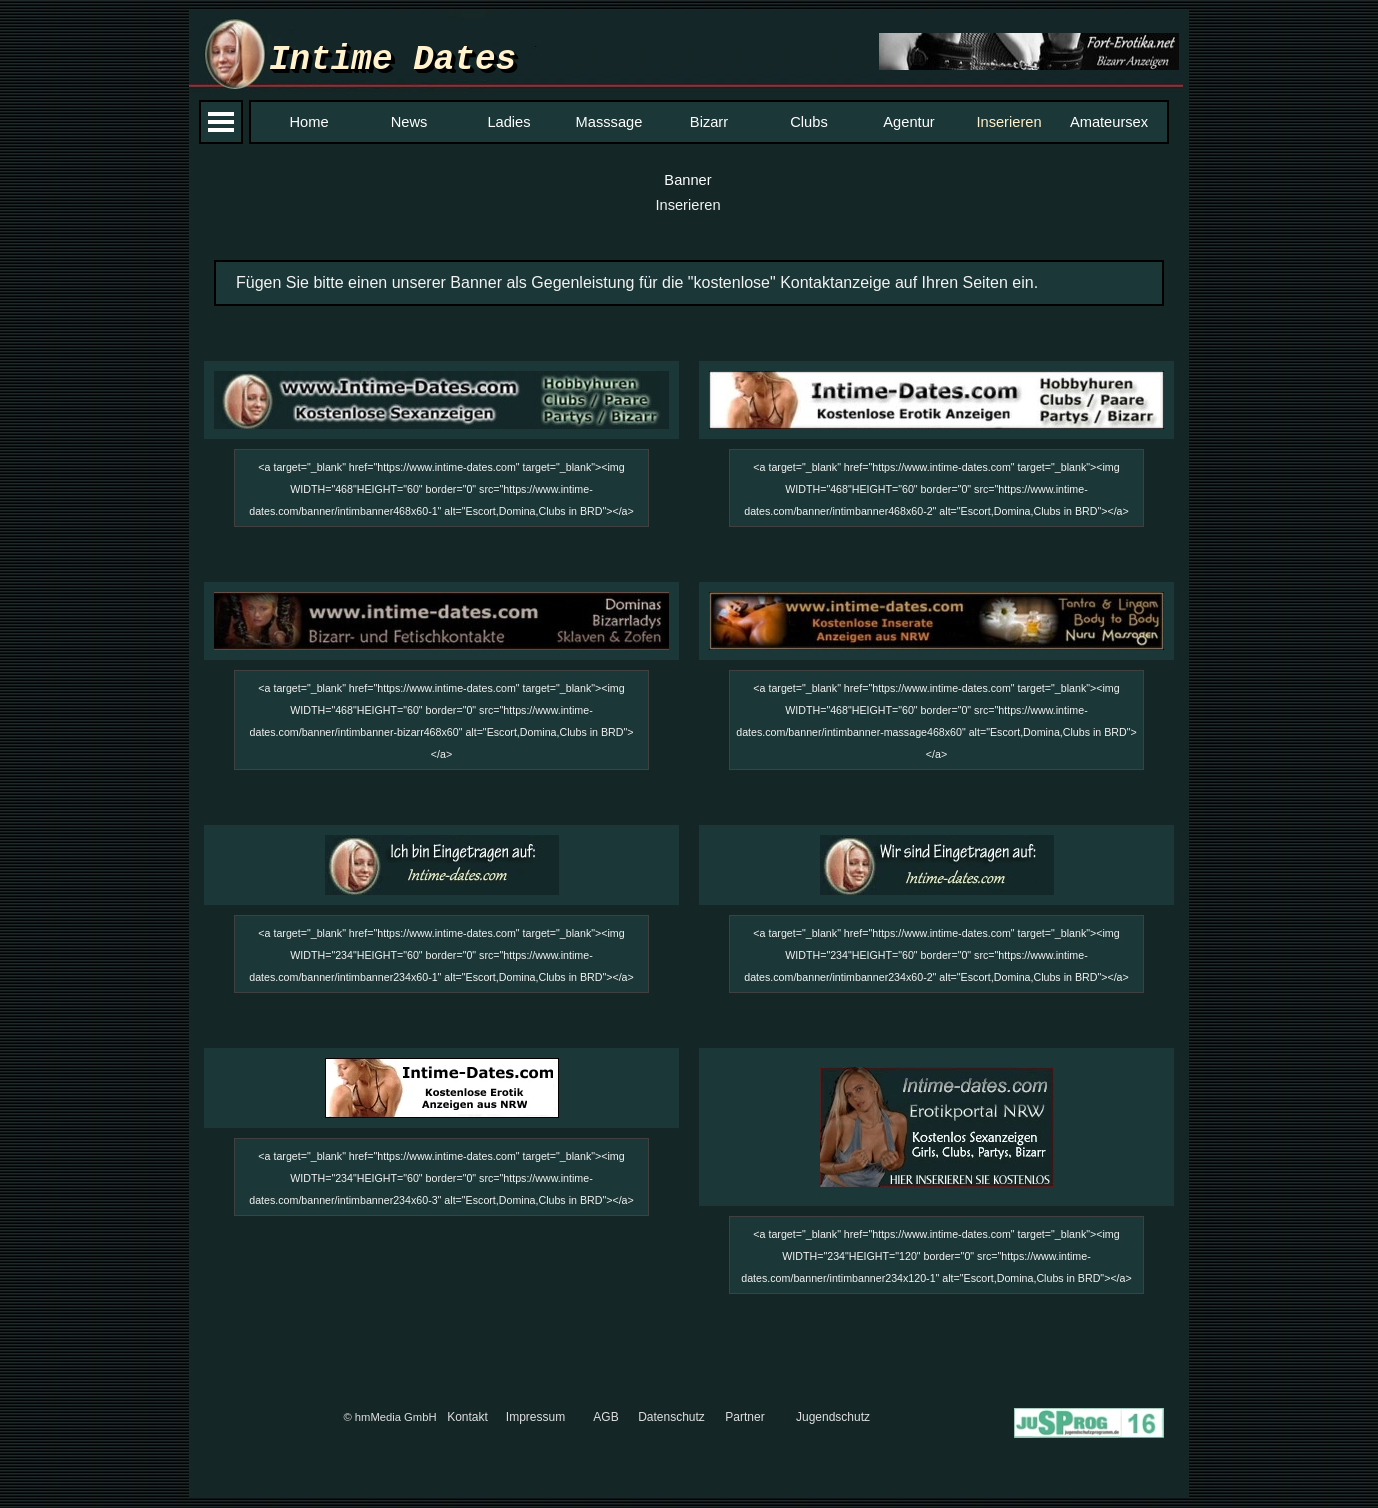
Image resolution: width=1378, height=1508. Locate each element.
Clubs (808, 122)
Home (308, 122)
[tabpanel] (689, 283)
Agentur (908, 122)
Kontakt (467, 1417)
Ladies (508, 122)
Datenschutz (671, 1417)
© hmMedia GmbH (389, 1417)
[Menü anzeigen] (221, 122)
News (409, 122)
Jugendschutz (833, 1417)
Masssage (609, 122)
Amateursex (1109, 122)
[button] (1029, 52)
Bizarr (709, 122)
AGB (605, 1417)
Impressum (535, 1417)
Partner (744, 1417)
